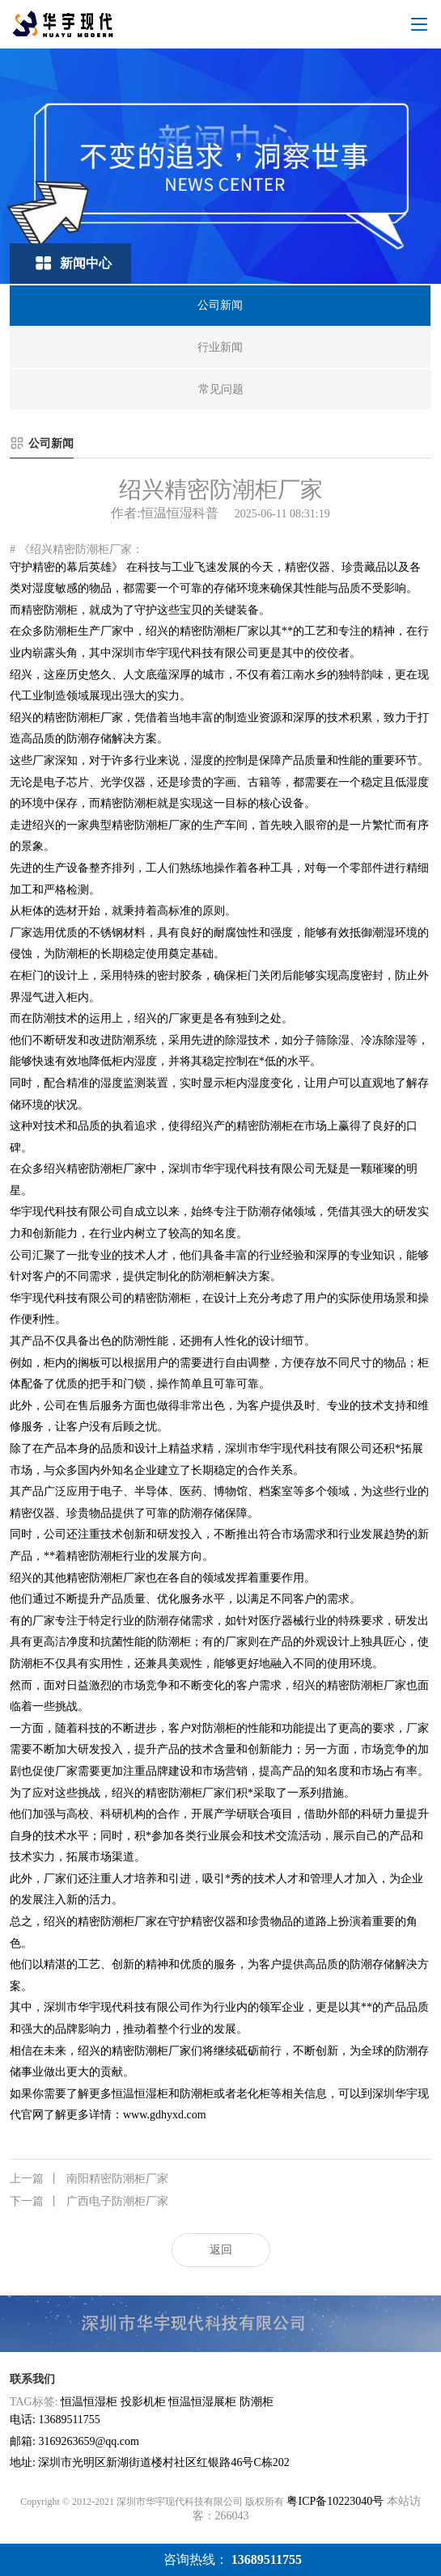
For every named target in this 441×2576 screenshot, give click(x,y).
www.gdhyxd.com (164, 2115)
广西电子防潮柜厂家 (89, 2201)
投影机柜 (143, 2402)
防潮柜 (257, 2402)
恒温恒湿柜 (89, 2402)
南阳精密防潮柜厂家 (89, 2179)
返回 (221, 2250)
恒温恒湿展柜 (202, 2402)
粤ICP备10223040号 (335, 2501)
